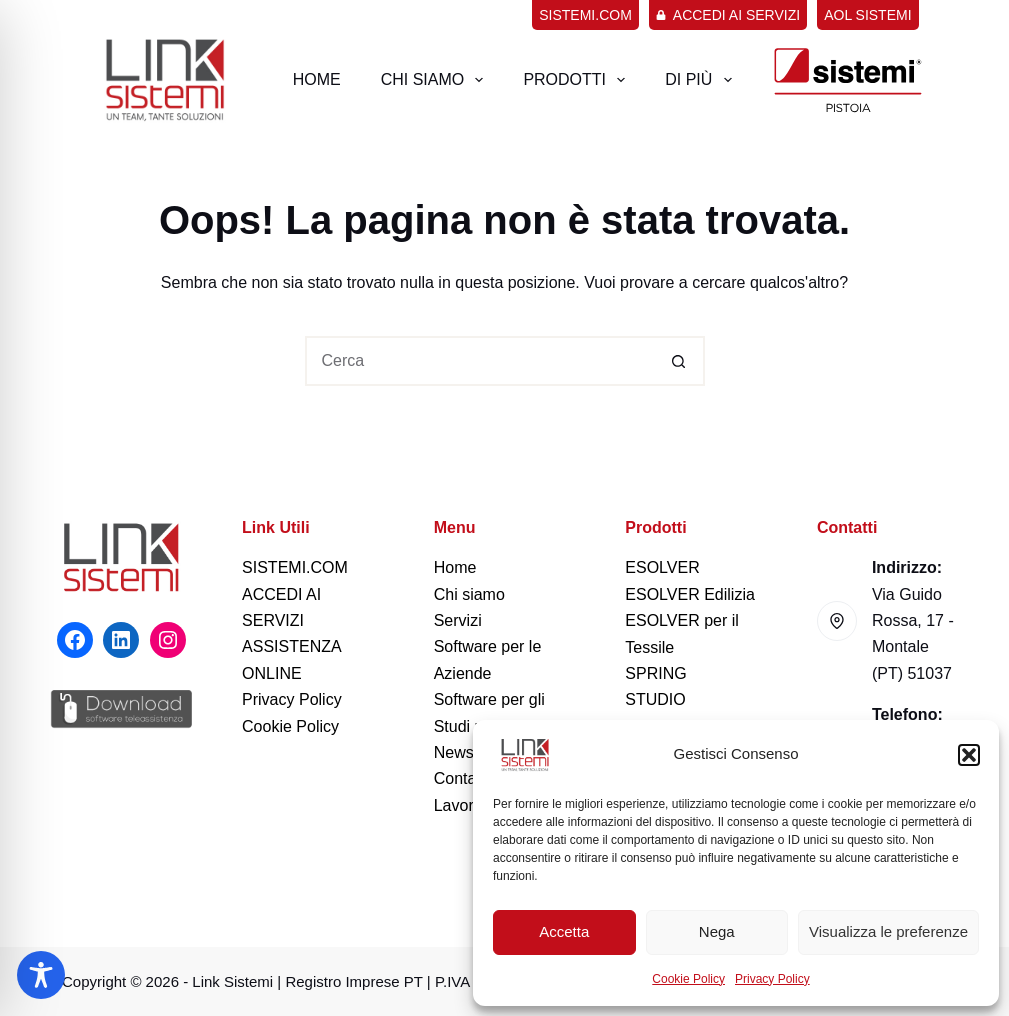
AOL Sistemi (867, 15)
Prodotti (578, 80)
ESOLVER (662, 567)
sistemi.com (585, 15)
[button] (969, 755)
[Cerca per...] (480, 361)
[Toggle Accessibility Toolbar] (41, 975)
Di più (702, 80)
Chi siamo (469, 594)
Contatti (461, 778)
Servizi (458, 620)
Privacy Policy (772, 979)
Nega (717, 931)
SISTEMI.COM (295, 567)
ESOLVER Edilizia (690, 594)
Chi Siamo (436, 80)
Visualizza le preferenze (888, 931)
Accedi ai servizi (728, 15)
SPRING (655, 673)
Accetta (564, 931)
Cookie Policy (688, 979)
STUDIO (655, 699)
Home (317, 79)
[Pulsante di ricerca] (680, 361)
